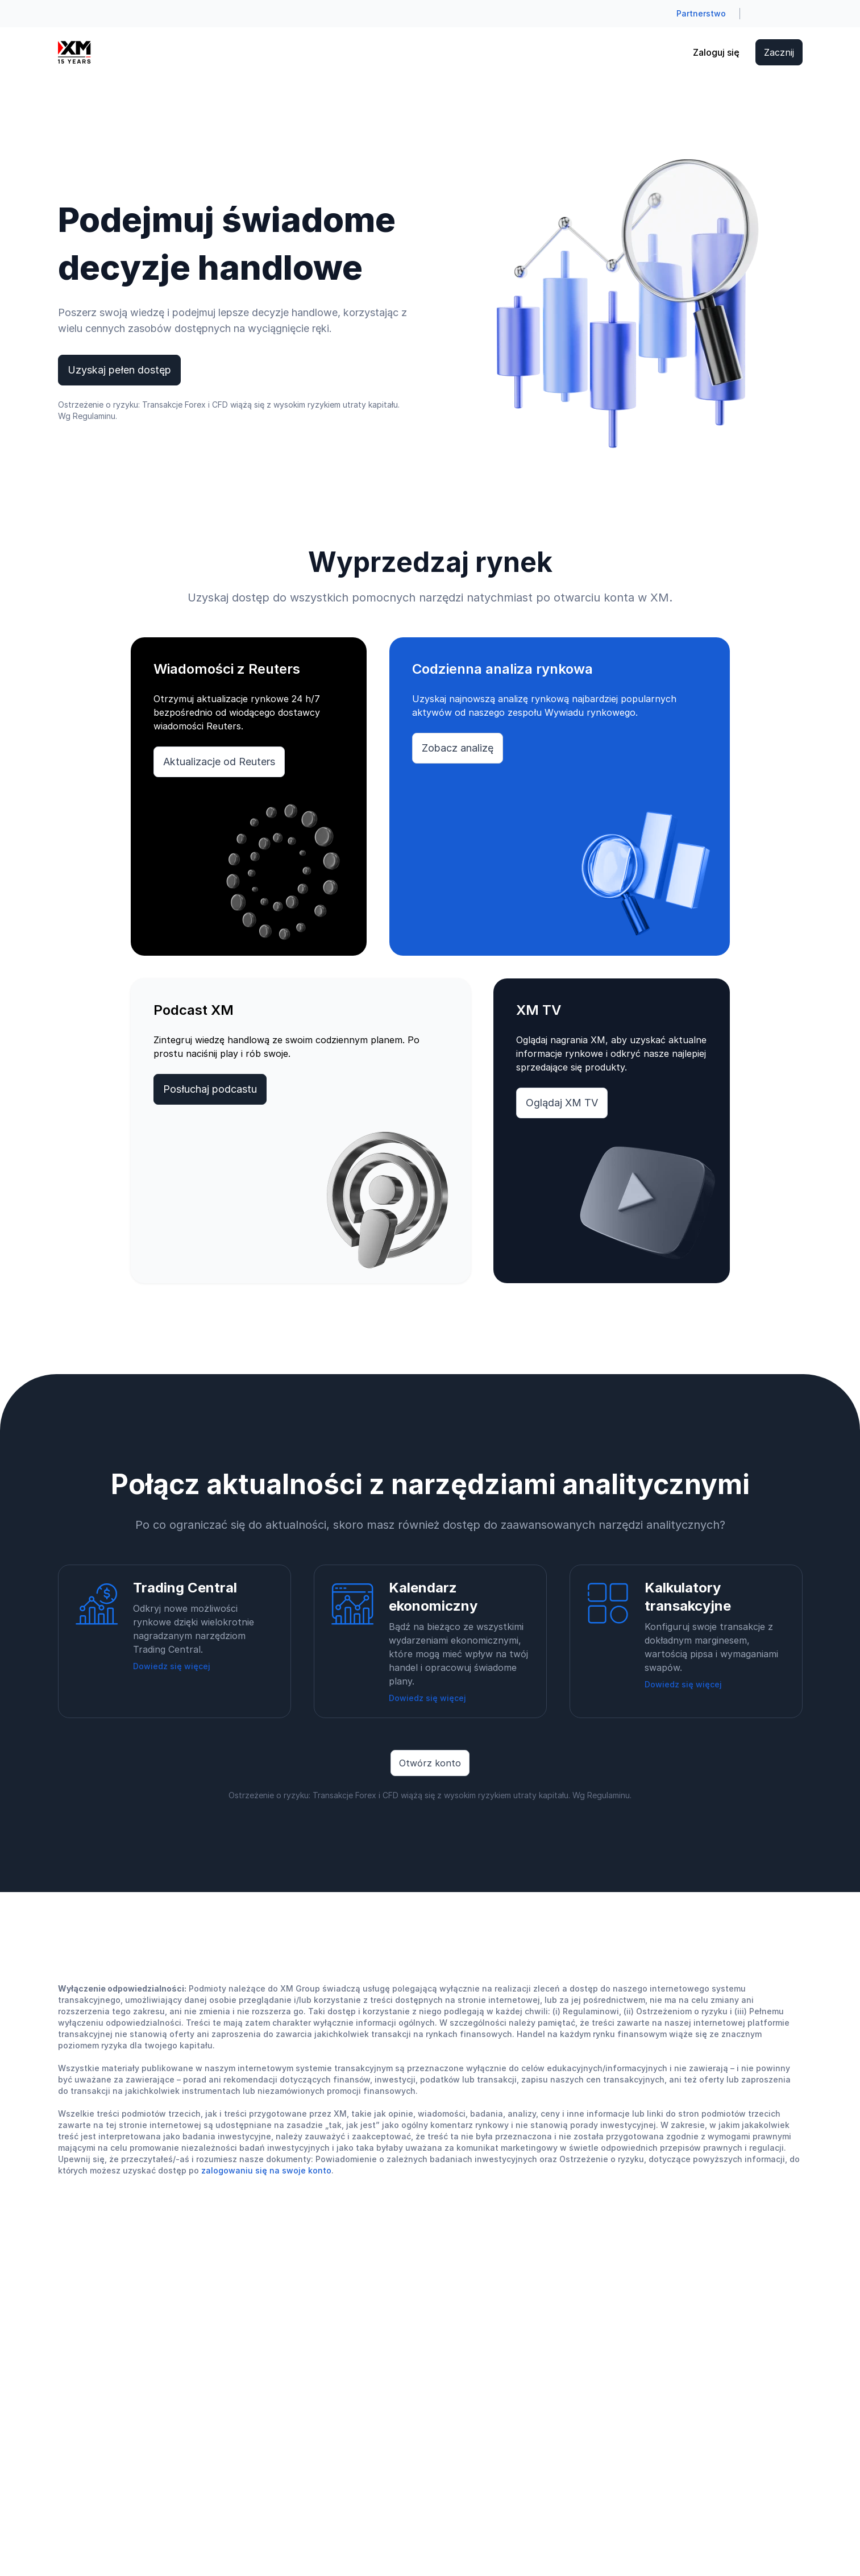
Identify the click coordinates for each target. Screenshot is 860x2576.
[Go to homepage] (74, 52)
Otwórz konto (430, 1763)
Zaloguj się (716, 52)
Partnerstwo (701, 13)
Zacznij (779, 52)
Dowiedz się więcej (171, 1666)
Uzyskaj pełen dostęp (119, 370)
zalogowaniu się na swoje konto (266, 2170)
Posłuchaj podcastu (210, 1089)
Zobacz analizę (457, 748)
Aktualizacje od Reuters (219, 762)
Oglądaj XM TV (562, 1103)
